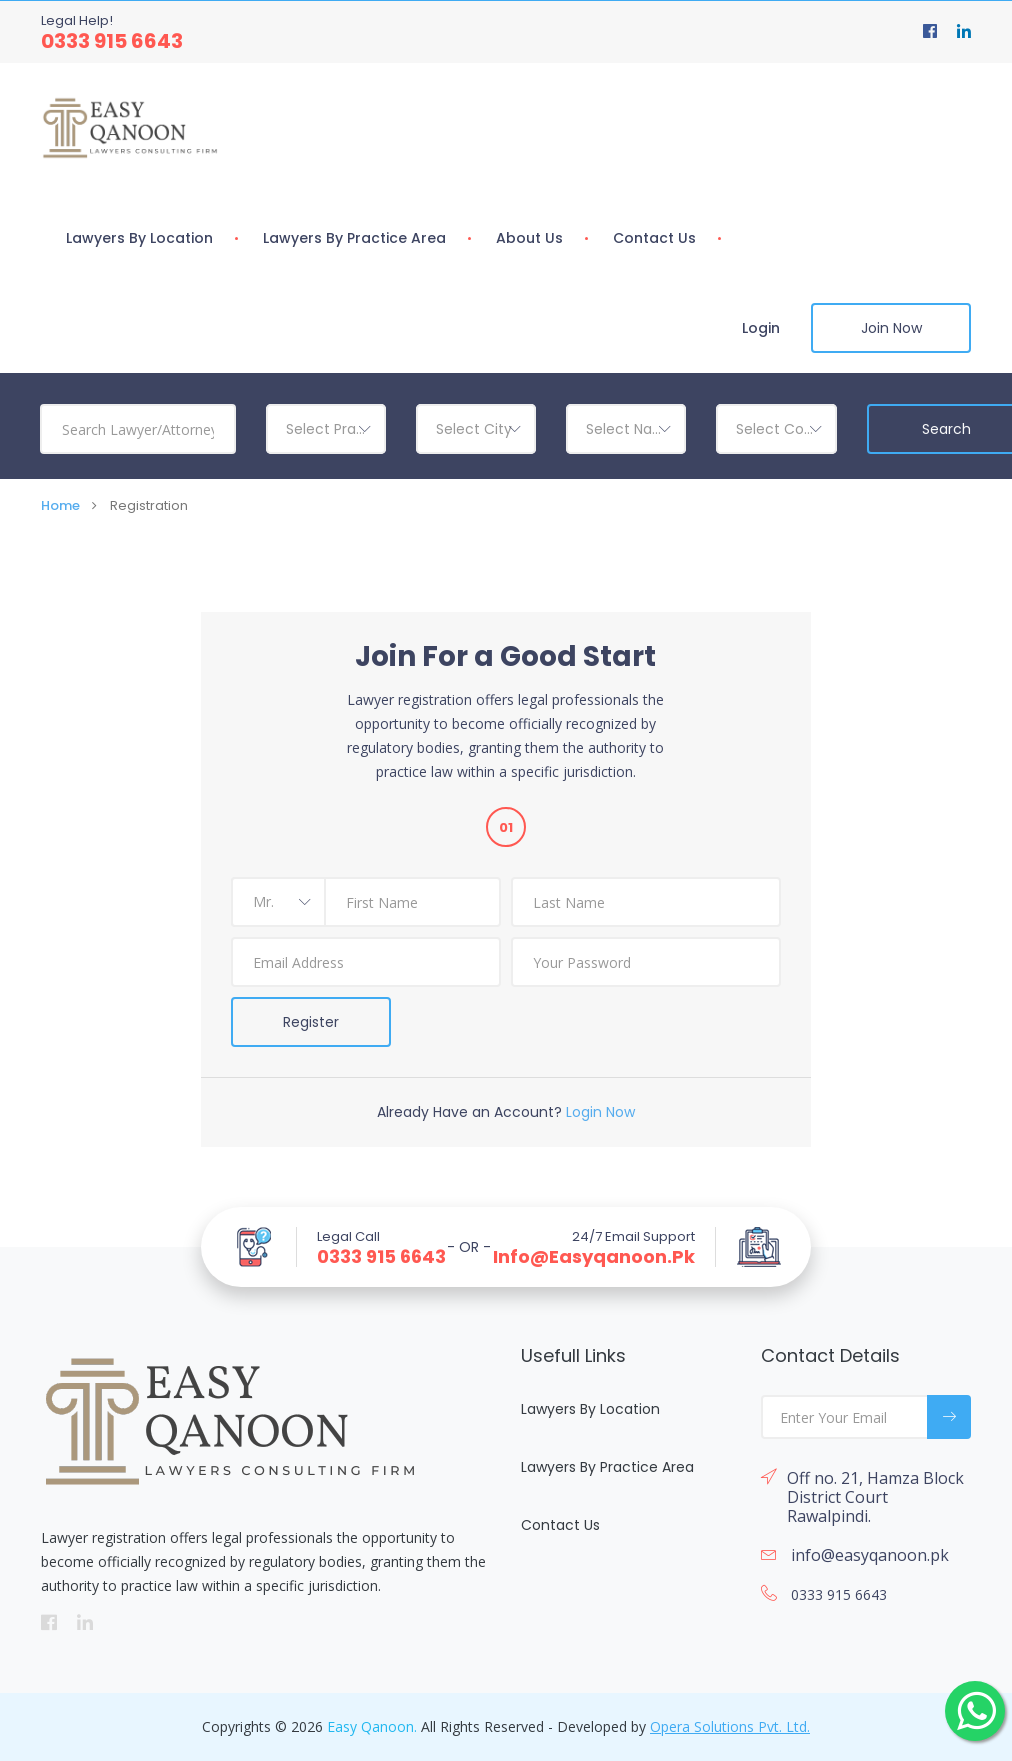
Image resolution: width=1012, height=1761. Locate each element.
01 (506, 827)
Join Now (891, 328)
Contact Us (654, 238)
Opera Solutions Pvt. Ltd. (730, 1726)
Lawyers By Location (139, 238)
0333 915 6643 (112, 41)
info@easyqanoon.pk (594, 1257)
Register (311, 1022)
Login (761, 328)
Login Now (600, 1112)
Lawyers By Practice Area (354, 238)
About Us (529, 238)
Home (60, 505)
